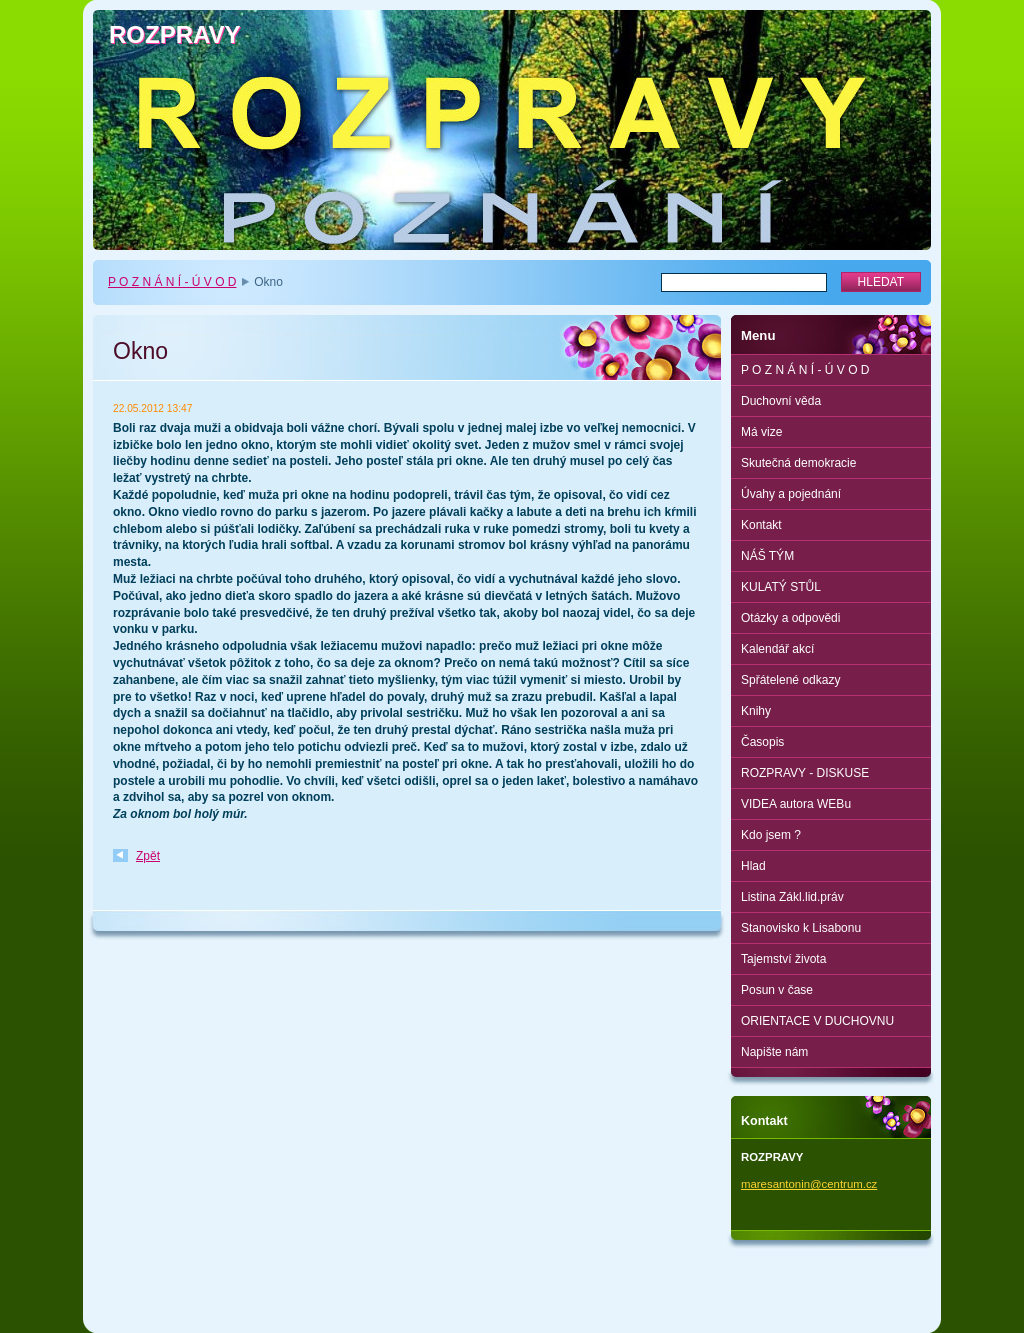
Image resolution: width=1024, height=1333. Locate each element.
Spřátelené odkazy (790, 680)
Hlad (753, 866)
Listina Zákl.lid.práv (792, 897)
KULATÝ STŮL (781, 587)
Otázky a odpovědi (790, 618)
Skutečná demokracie (798, 463)
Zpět (148, 856)
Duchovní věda (781, 401)
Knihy (756, 711)
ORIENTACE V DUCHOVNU (817, 1021)
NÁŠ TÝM (767, 556)
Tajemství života (783, 959)
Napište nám (774, 1052)
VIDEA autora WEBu (796, 804)
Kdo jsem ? (771, 835)
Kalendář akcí (777, 649)
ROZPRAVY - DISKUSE (805, 773)
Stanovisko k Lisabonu (801, 928)
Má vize (761, 432)
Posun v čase (777, 990)
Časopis (762, 742)
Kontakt (761, 525)
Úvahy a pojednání (791, 494)
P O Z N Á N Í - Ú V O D (172, 282)
